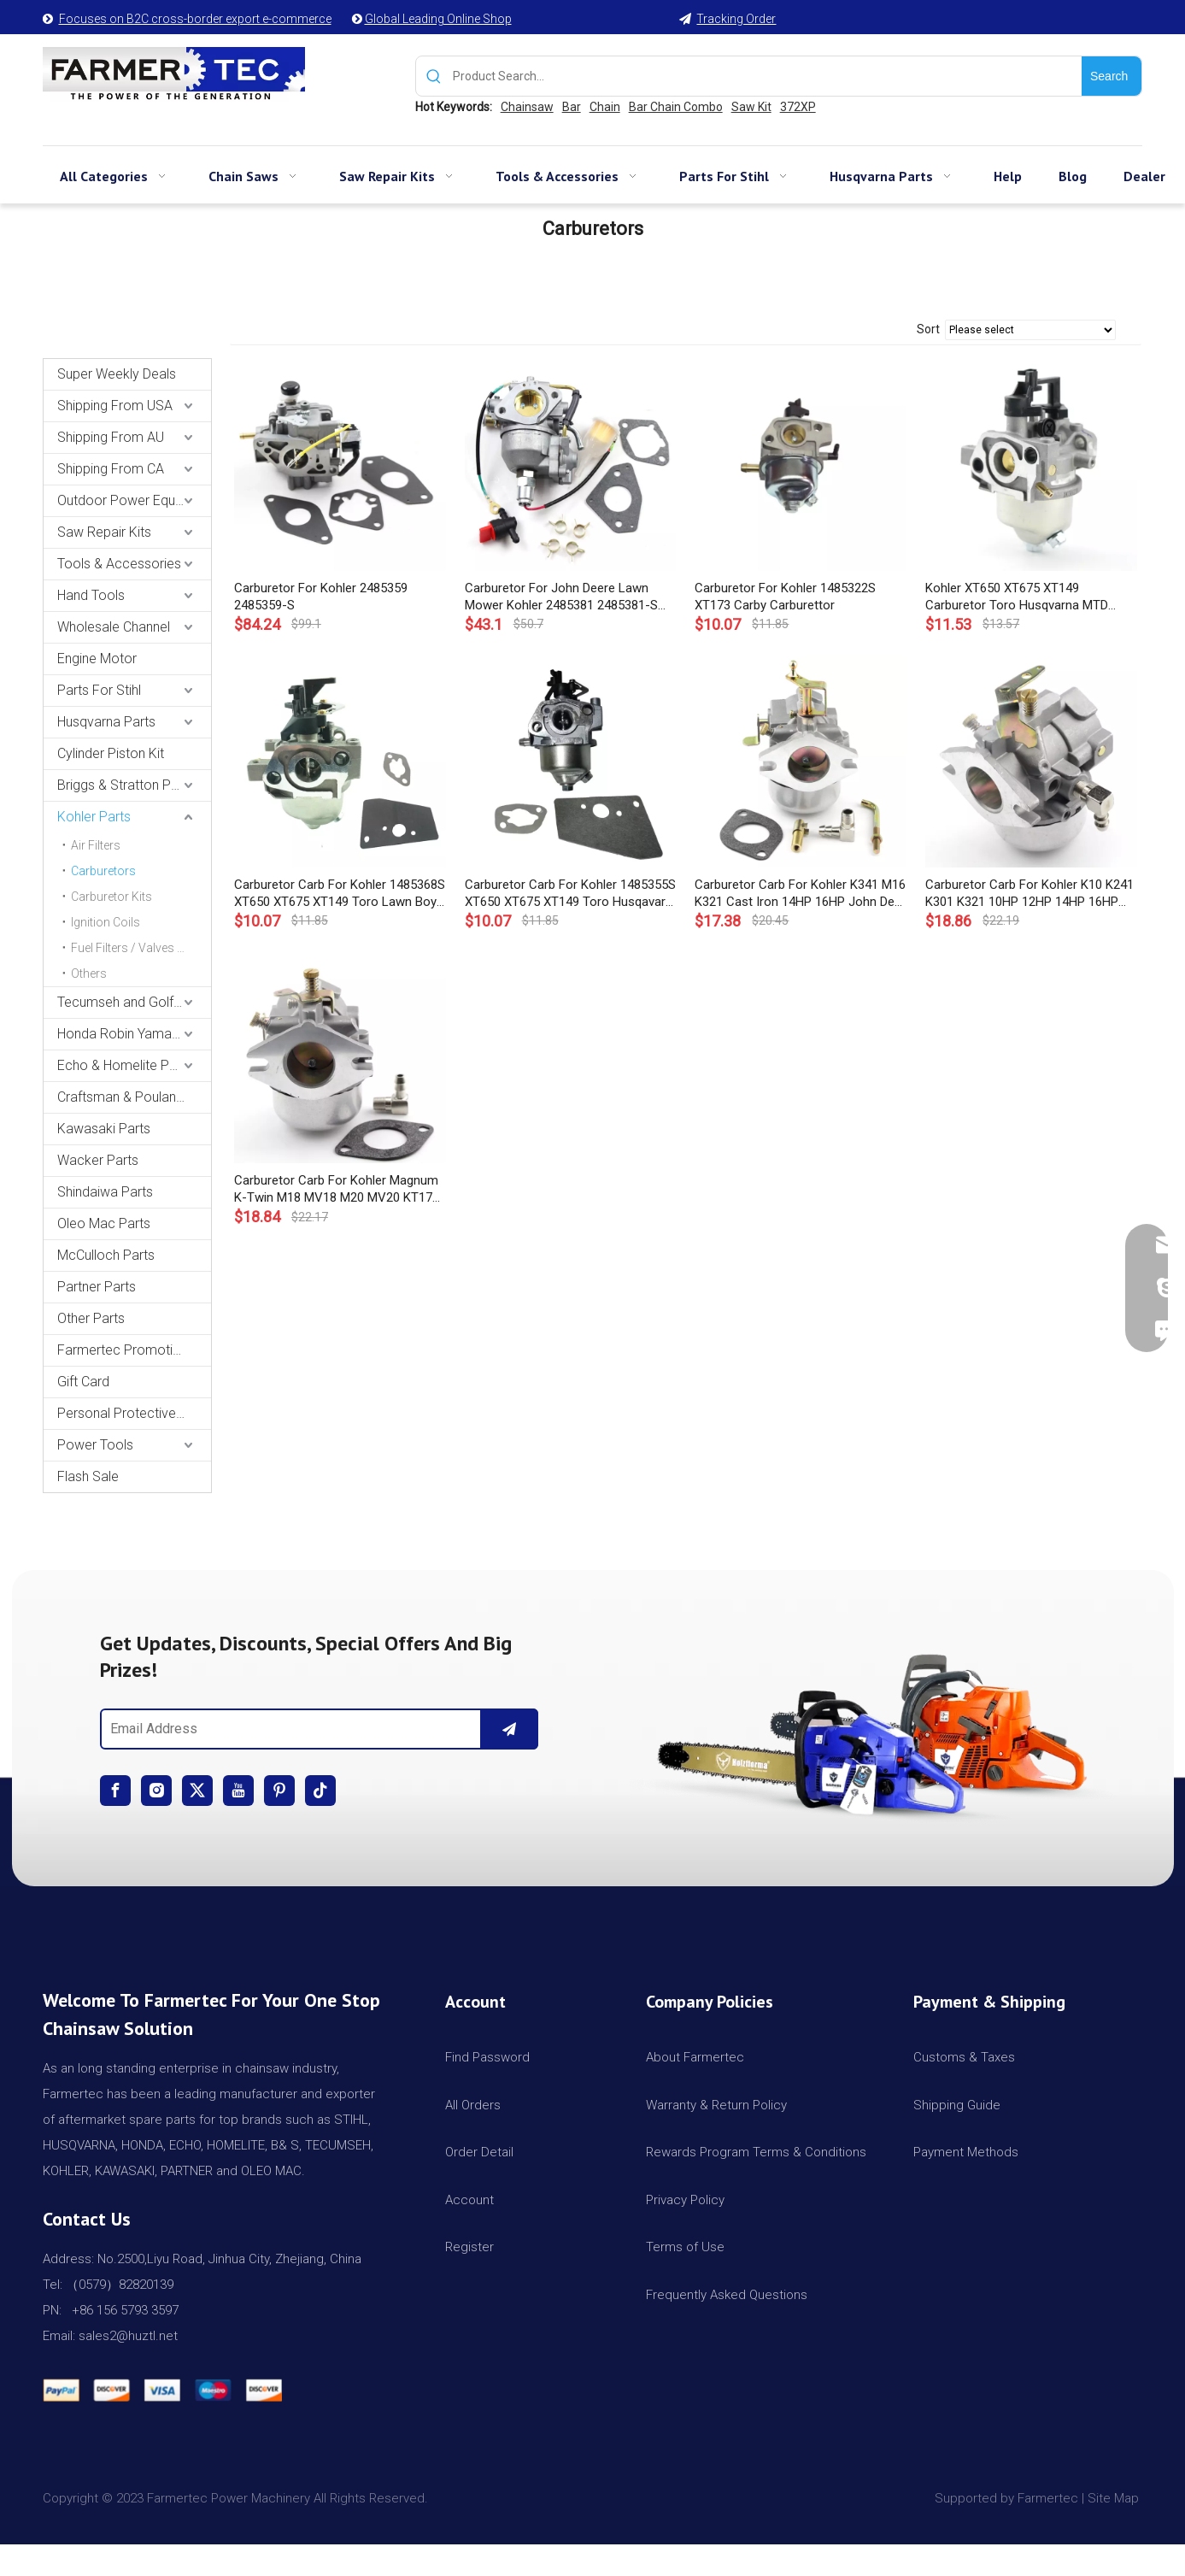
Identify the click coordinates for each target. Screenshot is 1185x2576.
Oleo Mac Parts (103, 1223)
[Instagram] (156, 1790)
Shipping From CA (110, 469)
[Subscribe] (509, 1729)
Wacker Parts (97, 1160)
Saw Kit (751, 107)
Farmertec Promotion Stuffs (134, 1350)
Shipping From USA (115, 405)
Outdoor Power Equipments (134, 500)
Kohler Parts (94, 817)
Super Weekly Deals (116, 374)
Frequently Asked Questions (726, 2295)
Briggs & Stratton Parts (125, 785)
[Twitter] (197, 1790)
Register (469, 2247)
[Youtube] (238, 1790)
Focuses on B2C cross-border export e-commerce (195, 19)
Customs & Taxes (964, 2057)
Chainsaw (527, 107)
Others (89, 973)
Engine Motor (97, 658)
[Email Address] (287, 1729)
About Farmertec (695, 2057)
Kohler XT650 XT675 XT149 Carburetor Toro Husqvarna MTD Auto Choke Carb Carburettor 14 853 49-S (1028, 597)
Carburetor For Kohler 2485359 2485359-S (321, 596)
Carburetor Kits (111, 896)
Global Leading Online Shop (438, 19)
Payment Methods (965, 2152)
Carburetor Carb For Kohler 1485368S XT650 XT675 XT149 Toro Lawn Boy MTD (339, 893)
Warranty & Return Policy (716, 2105)
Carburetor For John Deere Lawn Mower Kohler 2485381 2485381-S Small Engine (561, 597)
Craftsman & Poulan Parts (134, 1097)
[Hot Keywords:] (1111, 76)
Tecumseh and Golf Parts (132, 1002)
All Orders (473, 2105)
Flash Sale (88, 1476)
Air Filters (95, 845)
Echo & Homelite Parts (124, 1065)
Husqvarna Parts (106, 722)
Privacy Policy (685, 2200)
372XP (798, 107)
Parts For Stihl (99, 690)
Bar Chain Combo (676, 107)
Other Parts (91, 1318)
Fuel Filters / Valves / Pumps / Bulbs (141, 948)
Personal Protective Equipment (134, 1413)
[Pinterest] (279, 1790)
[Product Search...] (767, 76)
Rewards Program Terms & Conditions (756, 2152)
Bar (571, 107)
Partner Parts (96, 1287)
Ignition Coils (105, 922)
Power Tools (95, 1445)
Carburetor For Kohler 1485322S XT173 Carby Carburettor (785, 596)
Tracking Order (736, 19)
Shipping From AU (110, 437)
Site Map (1115, 2498)
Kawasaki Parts (103, 1128)
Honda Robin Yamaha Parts (134, 1034)
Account (469, 2200)
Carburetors (103, 871)
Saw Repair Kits (104, 532)
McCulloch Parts (106, 1255)
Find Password (487, 2057)
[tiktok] (320, 1790)
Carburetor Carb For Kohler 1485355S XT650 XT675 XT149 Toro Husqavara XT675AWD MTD (570, 893)
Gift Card (83, 1381)
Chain (605, 107)
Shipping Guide (956, 2105)
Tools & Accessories (119, 564)
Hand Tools (91, 595)
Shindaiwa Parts (105, 1192)
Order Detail (479, 2152)
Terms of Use (685, 2247)
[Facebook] (115, 1790)
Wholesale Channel (113, 627)
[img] (866, 1728)
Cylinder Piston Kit (110, 753)
